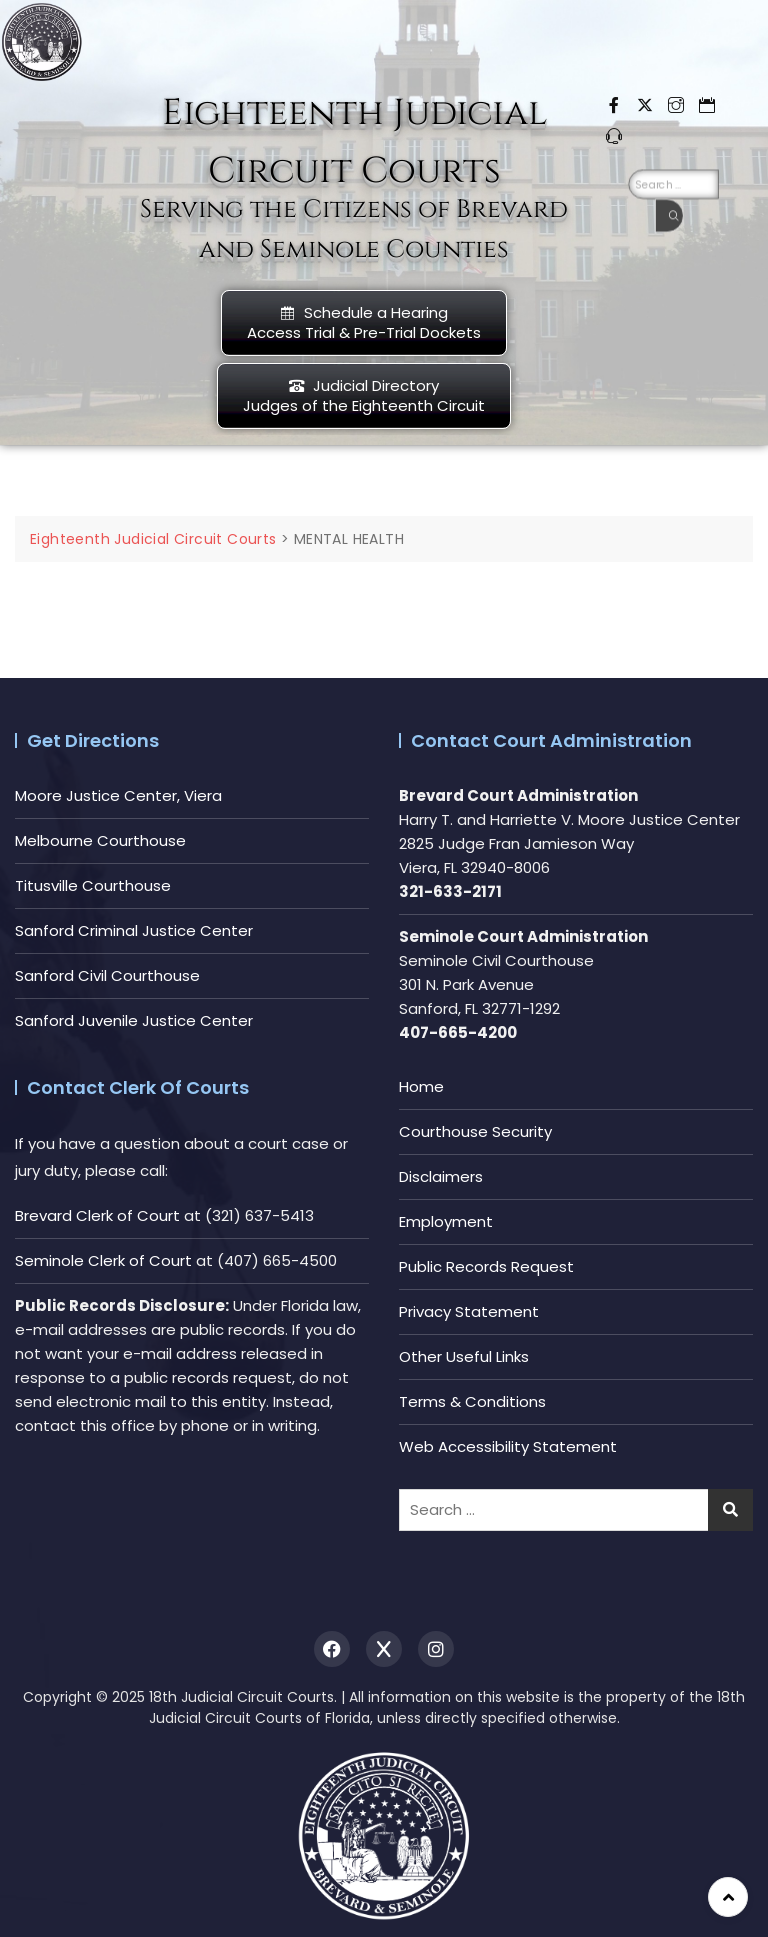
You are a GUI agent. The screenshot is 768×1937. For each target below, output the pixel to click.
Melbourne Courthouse (100, 840)
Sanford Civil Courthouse (107, 975)
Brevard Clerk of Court (97, 1215)
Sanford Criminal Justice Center (134, 930)
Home (421, 1086)
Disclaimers (441, 1176)
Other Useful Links (464, 1356)
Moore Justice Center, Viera (118, 795)
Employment (446, 1221)
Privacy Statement (469, 1311)
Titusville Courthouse (93, 885)
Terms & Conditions (472, 1401)
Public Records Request (486, 1266)
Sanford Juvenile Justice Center (134, 1020)
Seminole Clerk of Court (103, 1260)
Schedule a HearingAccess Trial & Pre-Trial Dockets (364, 322)
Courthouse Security (475, 1131)
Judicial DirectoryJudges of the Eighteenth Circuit (364, 395)
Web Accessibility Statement (508, 1446)
